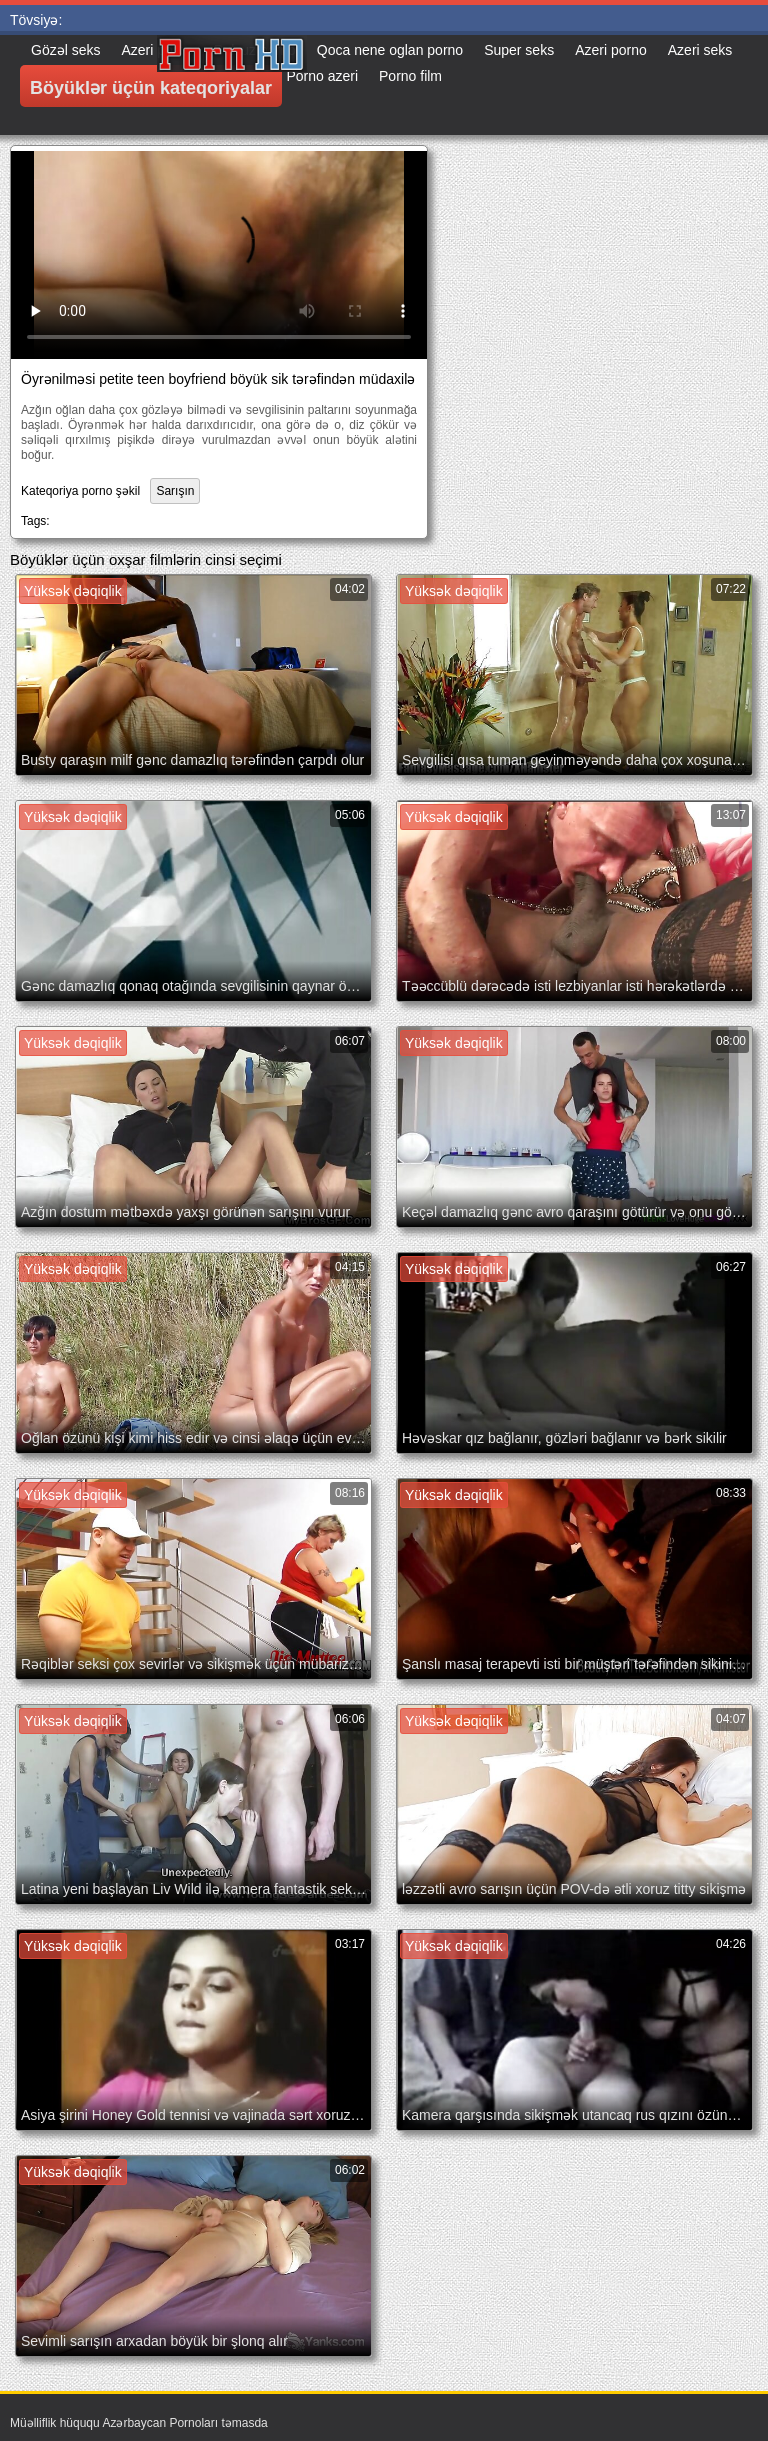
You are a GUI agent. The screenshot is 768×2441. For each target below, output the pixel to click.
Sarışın (175, 491)
